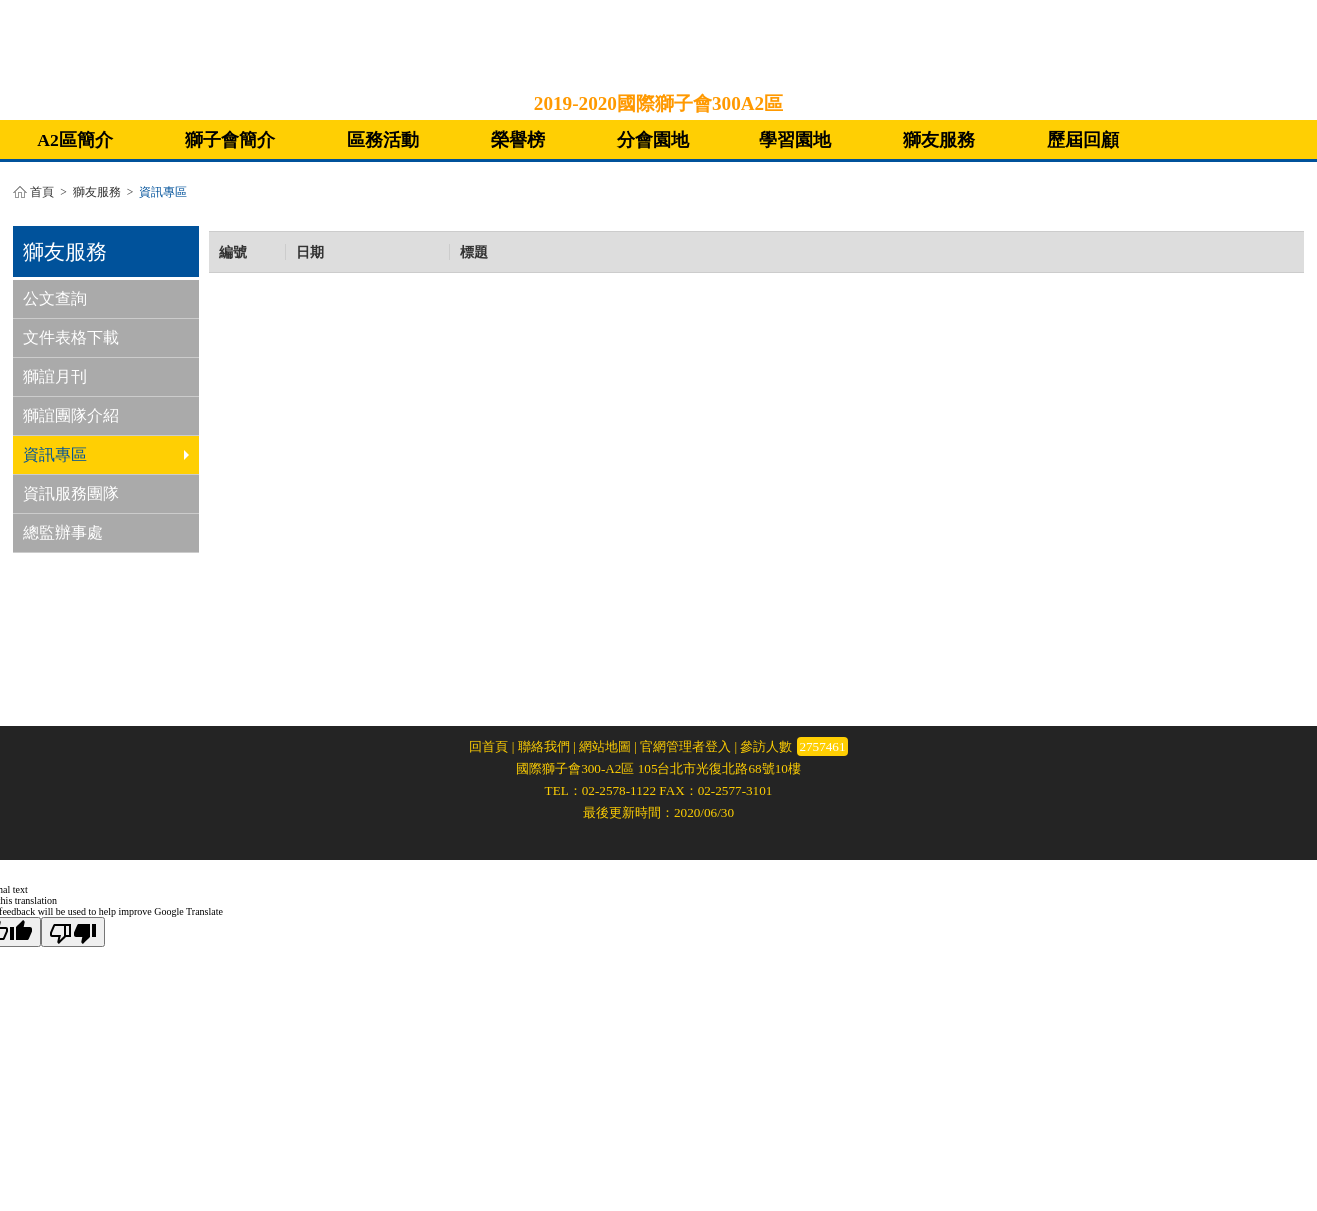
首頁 (42, 192)
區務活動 (383, 140)
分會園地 (653, 140)
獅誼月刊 (55, 376)
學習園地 (795, 140)
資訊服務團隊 (71, 493)
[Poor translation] (73, 932)
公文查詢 (55, 298)
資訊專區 (106, 454)
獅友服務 (939, 140)
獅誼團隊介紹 (71, 415)
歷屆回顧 (1083, 140)
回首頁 (488, 746)
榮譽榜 (518, 140)
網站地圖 (605, 746)
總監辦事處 (63, 532)
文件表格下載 (71, 337)
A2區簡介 (75, 140)
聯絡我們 (544, 746)
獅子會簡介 (230, 140)
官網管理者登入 (685, 746)
